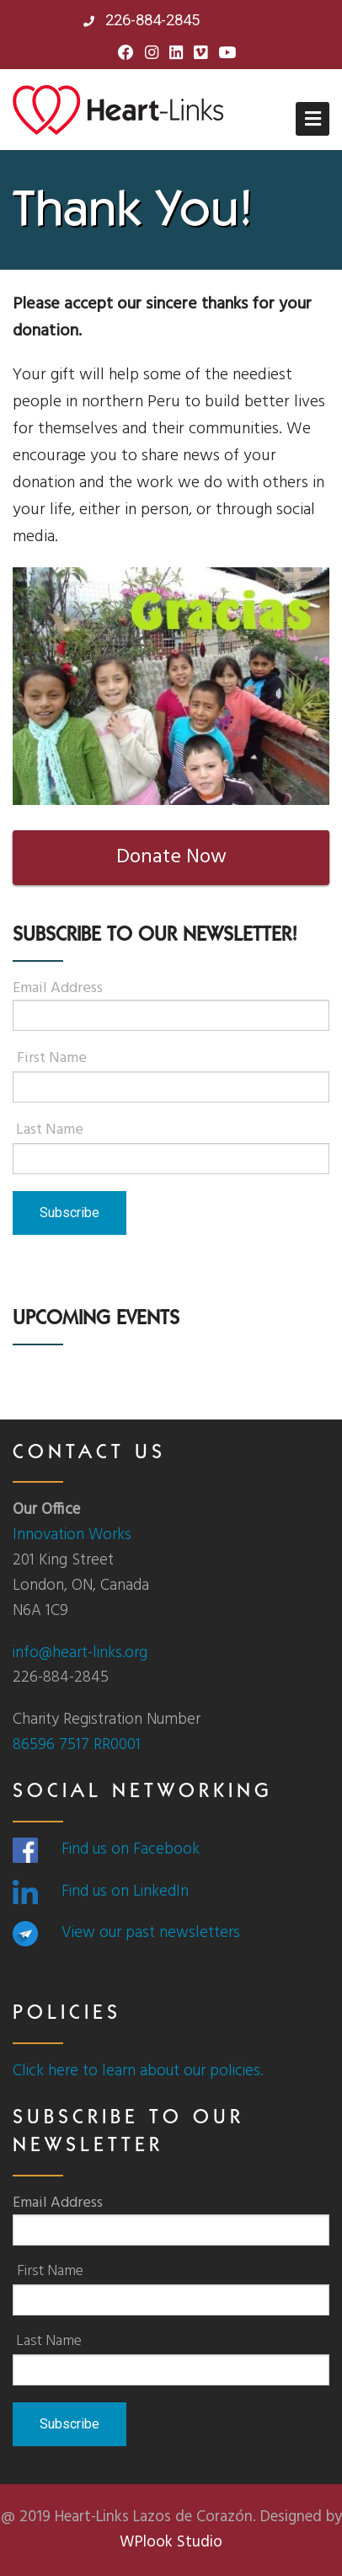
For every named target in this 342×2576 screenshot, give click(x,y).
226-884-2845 (141, 20)
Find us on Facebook (130, 1849)
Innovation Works (72, 1535)
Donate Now (171, 857)
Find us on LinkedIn (125, 1891)
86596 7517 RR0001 (77, 1745)
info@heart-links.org (80, 1653)
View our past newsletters (150, 1932)
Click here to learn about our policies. (138, 2071)
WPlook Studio (171, 2542)
